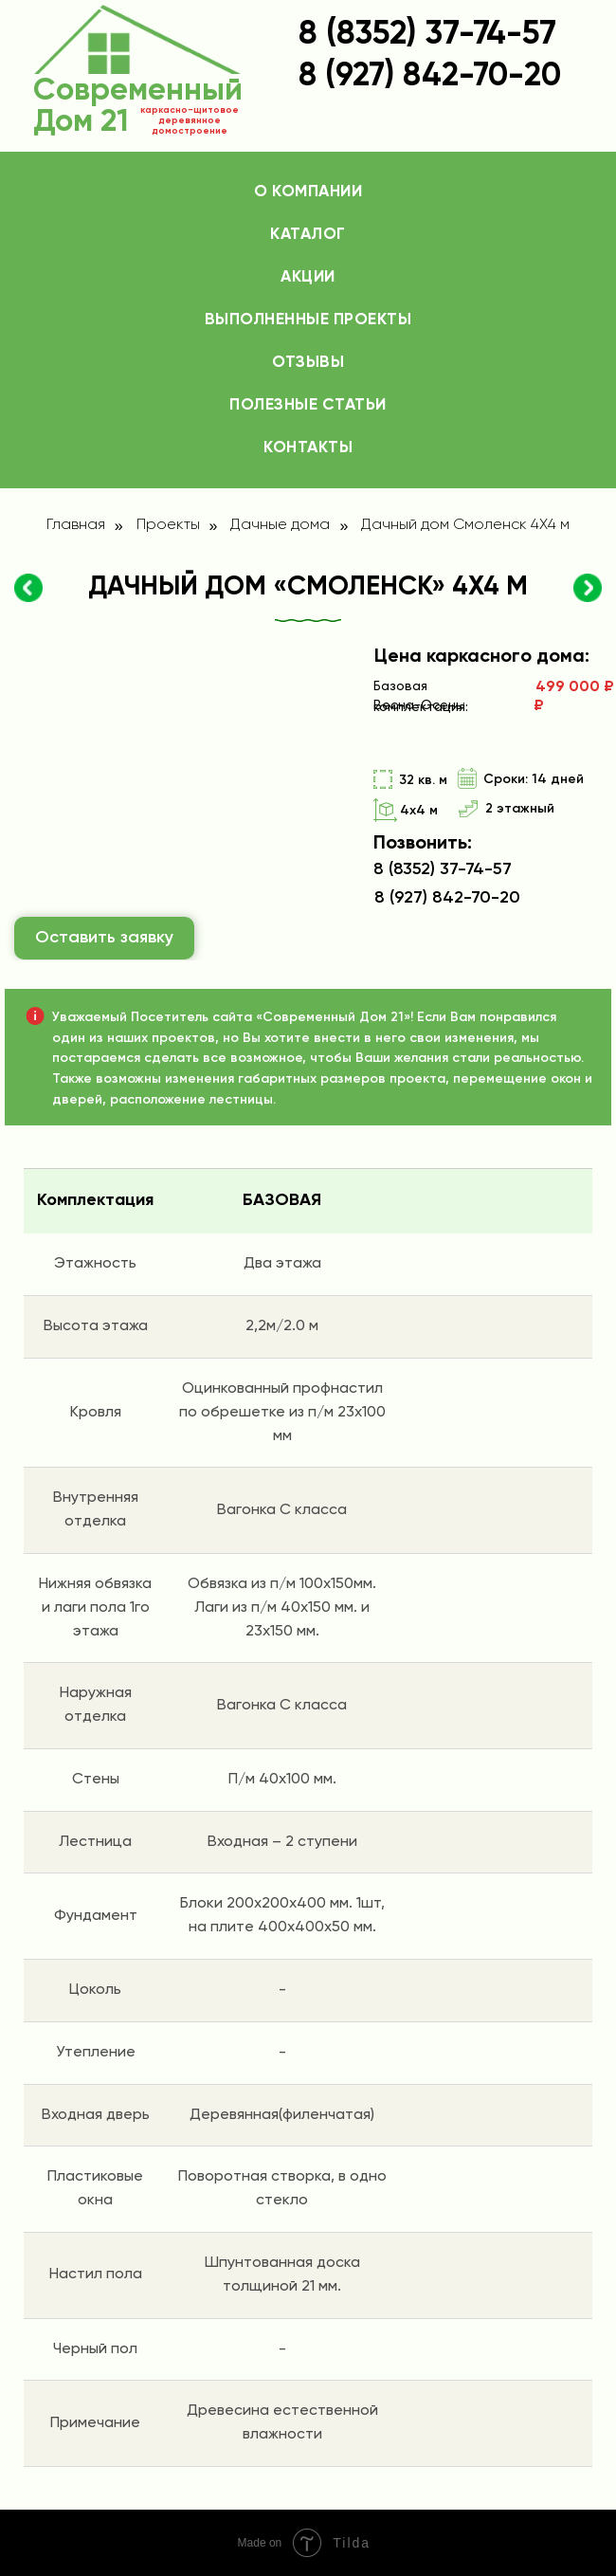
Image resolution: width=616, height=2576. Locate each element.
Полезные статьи (308, 405)
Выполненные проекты (308, 320)
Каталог (308, 235)
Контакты (308, 448)
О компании (308, 192)
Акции (308, 277)
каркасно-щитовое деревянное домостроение (189, 120)
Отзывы (308, 363)
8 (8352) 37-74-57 (427, 34)
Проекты (168, 525)
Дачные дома (280, 525)
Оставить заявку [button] (104, 937)
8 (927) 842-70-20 (447, 897)
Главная (75, 525)
